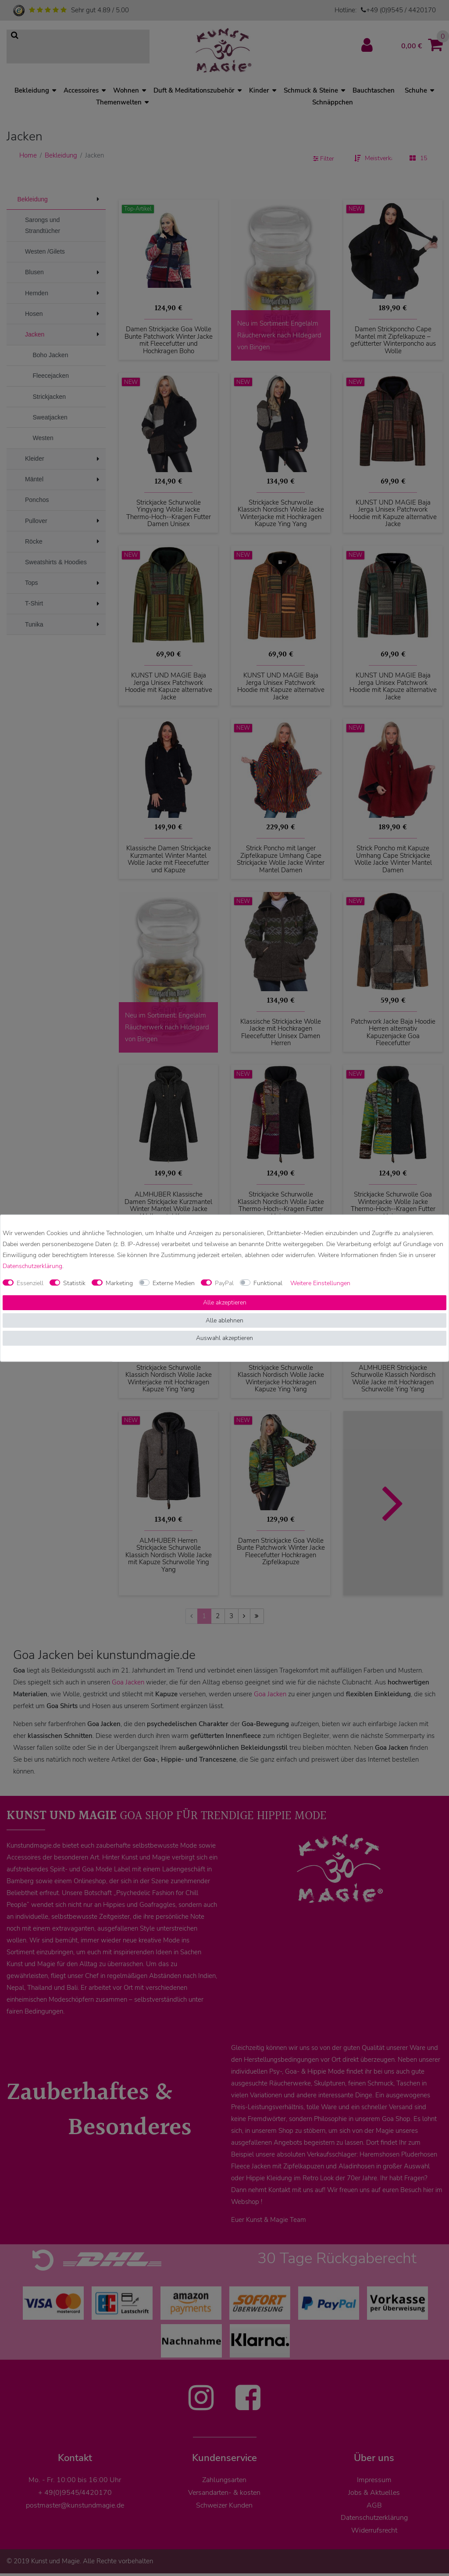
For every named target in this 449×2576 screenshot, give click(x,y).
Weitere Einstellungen (320, 1283)
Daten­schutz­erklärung (32, 1266)
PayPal (224, 1283)
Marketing (119, 1283)
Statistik (74, 1283)
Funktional (267, 1283)
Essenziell (30, 1283)
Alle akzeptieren (224, 1302)
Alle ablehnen (224, 1320)
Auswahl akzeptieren (224, 1338)
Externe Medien (174, 1283)
